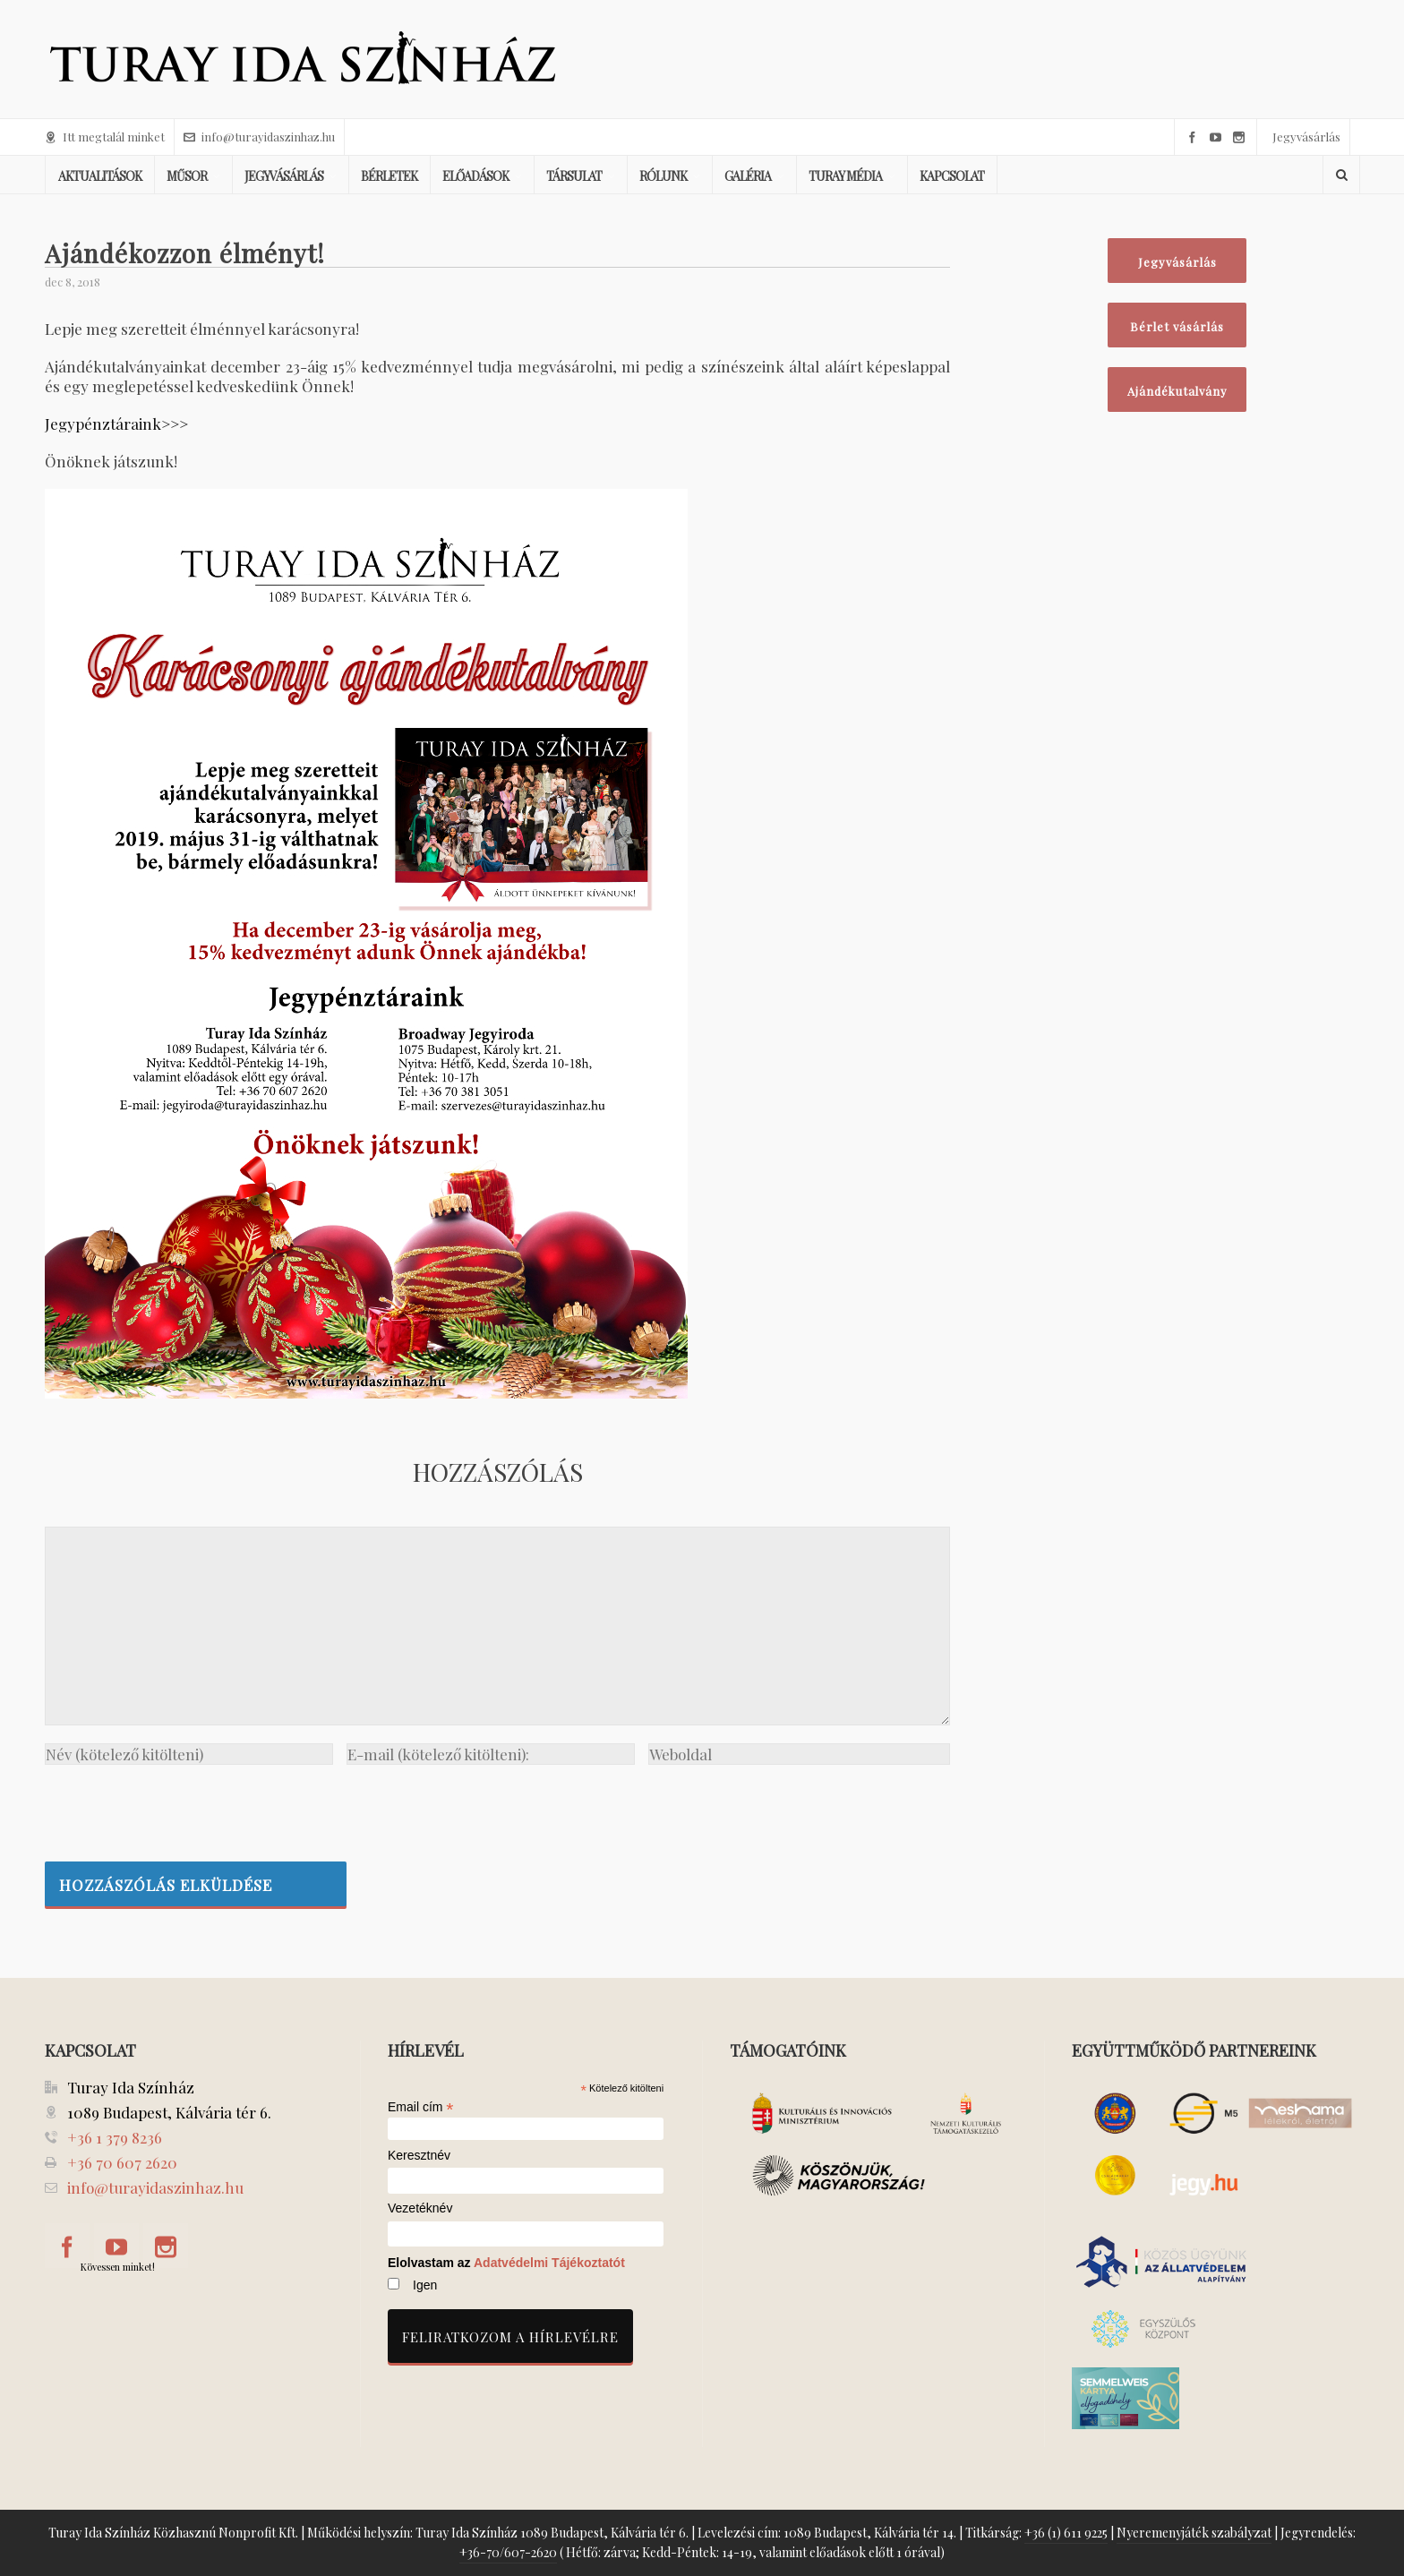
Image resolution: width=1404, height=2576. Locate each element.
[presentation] (181, 1809)
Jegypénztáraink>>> (116, 423)
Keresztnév (419, 2155)
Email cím (421, 2107)
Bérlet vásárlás (1177, 326)
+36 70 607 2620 (122, 2162)
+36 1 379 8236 (114, 2137)
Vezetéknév (420, 2208)
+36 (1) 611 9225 (1066, 2532)
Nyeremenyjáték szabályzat (1194, 2532)
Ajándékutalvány (1177, 390)
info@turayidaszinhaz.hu (259, 136)
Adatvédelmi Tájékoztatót (549, 2262)
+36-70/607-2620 (508, 2552)
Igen (425, 2285)
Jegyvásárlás (1306, 136)
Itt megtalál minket (105, 136)
